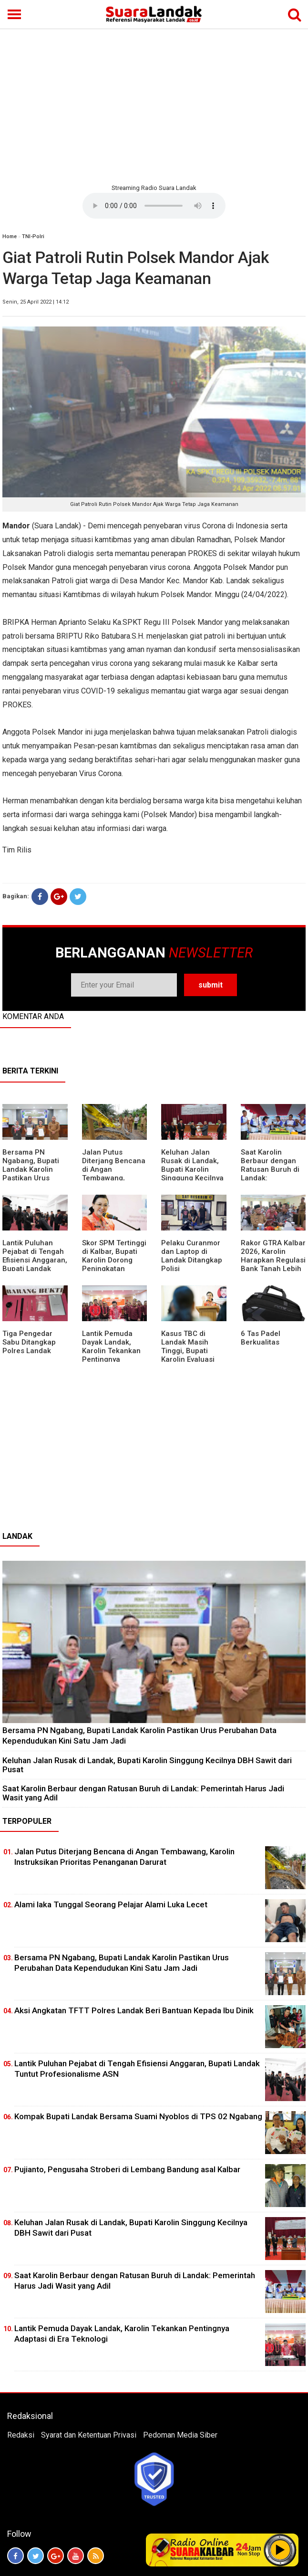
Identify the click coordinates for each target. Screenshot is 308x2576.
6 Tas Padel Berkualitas (260, 1337)
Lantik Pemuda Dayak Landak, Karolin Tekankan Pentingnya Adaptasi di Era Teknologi (111, 1355)
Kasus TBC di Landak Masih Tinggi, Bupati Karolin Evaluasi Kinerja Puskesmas (193, 1350)
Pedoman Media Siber (180, 2434)
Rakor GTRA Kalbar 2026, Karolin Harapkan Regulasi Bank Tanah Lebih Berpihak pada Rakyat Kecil (273, 1264)
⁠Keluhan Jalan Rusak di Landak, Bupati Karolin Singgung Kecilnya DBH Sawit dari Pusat (192, 1173)
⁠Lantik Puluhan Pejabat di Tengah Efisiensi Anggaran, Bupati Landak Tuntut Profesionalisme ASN (34, 1269)
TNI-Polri (33, 236)
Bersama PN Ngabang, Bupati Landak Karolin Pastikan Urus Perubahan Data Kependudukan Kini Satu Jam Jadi (33, 1178)
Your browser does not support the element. (154, 206)
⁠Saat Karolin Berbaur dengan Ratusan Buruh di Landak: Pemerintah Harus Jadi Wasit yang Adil (143, 1793)
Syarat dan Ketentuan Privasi (88, 2434)
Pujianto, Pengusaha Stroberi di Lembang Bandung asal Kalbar (127, 2169)
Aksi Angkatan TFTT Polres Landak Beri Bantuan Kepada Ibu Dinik (134, 2010)
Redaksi (20, 2434)
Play (280, 2549)
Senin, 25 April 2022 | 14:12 (35, 302)
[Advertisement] (154, 105)
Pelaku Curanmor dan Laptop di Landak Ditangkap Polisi (191, 1256)
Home (9, 236)
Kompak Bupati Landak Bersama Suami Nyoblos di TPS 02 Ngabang (138, 2116)
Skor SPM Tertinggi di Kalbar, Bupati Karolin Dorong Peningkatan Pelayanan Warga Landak (114, 1264)
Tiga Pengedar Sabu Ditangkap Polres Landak (29, 1342)
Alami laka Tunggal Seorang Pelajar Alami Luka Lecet (110, 1904)
